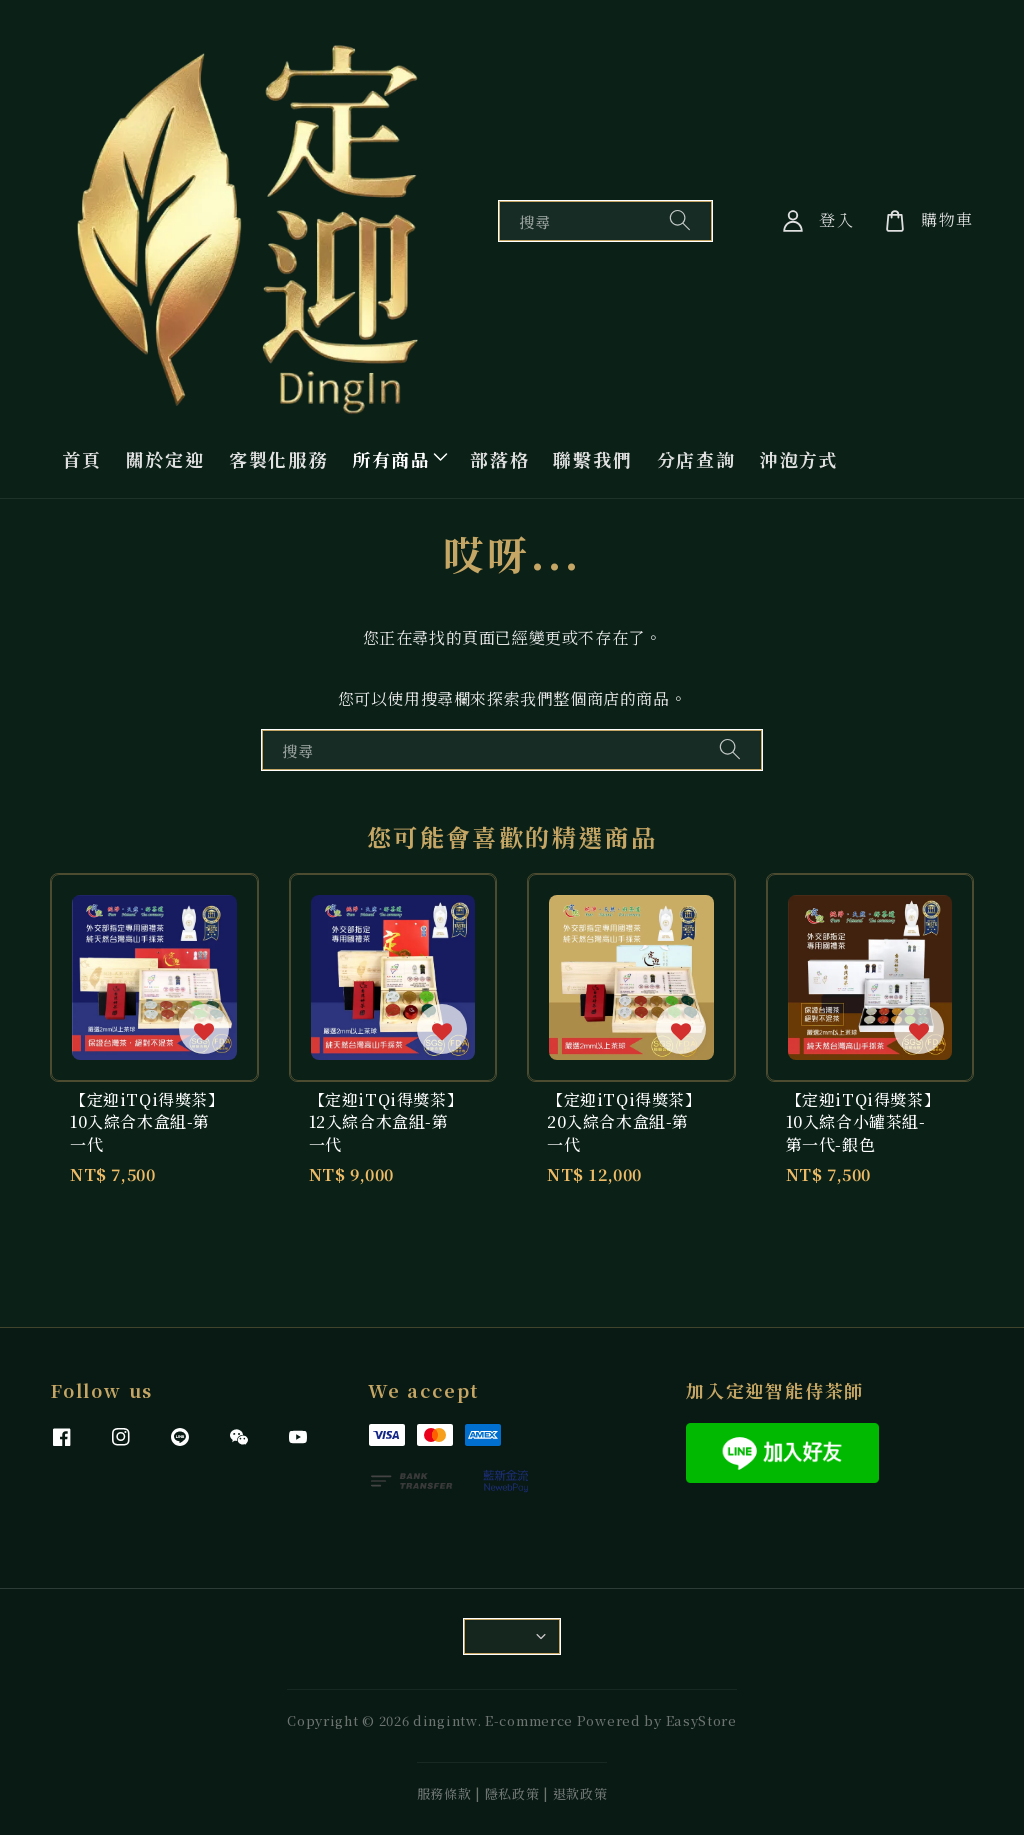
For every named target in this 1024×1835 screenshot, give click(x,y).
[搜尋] (680, 220)
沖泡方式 (799, 459)
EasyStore (701, 1720)
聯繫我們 (592, 459)
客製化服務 (278, 459)
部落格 (499, 459)
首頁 (82, 459)
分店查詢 (696, 459)
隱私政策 (512, 1793)
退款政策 (580, 1793)
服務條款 (444, 1793)
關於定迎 (165, 459)
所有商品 (391, 459)
